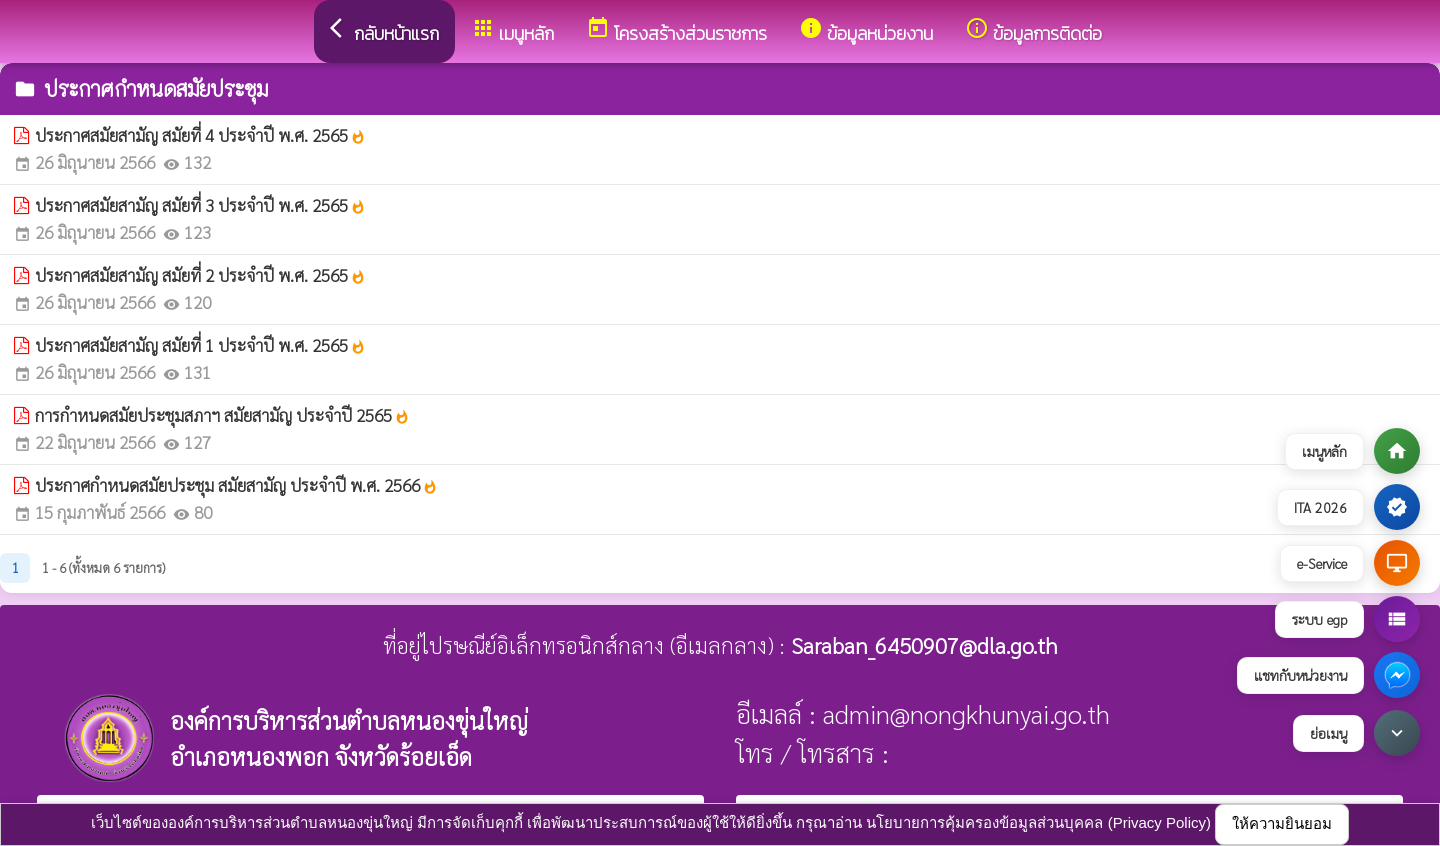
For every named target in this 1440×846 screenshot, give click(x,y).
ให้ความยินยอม (1282, 823)
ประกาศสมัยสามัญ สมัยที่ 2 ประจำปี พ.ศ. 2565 (200, 275)
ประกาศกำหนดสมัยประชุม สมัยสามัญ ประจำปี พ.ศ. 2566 (236, 485)
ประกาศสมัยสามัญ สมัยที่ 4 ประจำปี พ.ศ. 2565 (200, 135)
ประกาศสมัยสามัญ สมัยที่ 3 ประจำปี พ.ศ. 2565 (200, 205)
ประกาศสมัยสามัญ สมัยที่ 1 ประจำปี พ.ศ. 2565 (200, 345)
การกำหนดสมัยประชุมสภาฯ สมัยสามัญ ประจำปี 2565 (222, 415)
